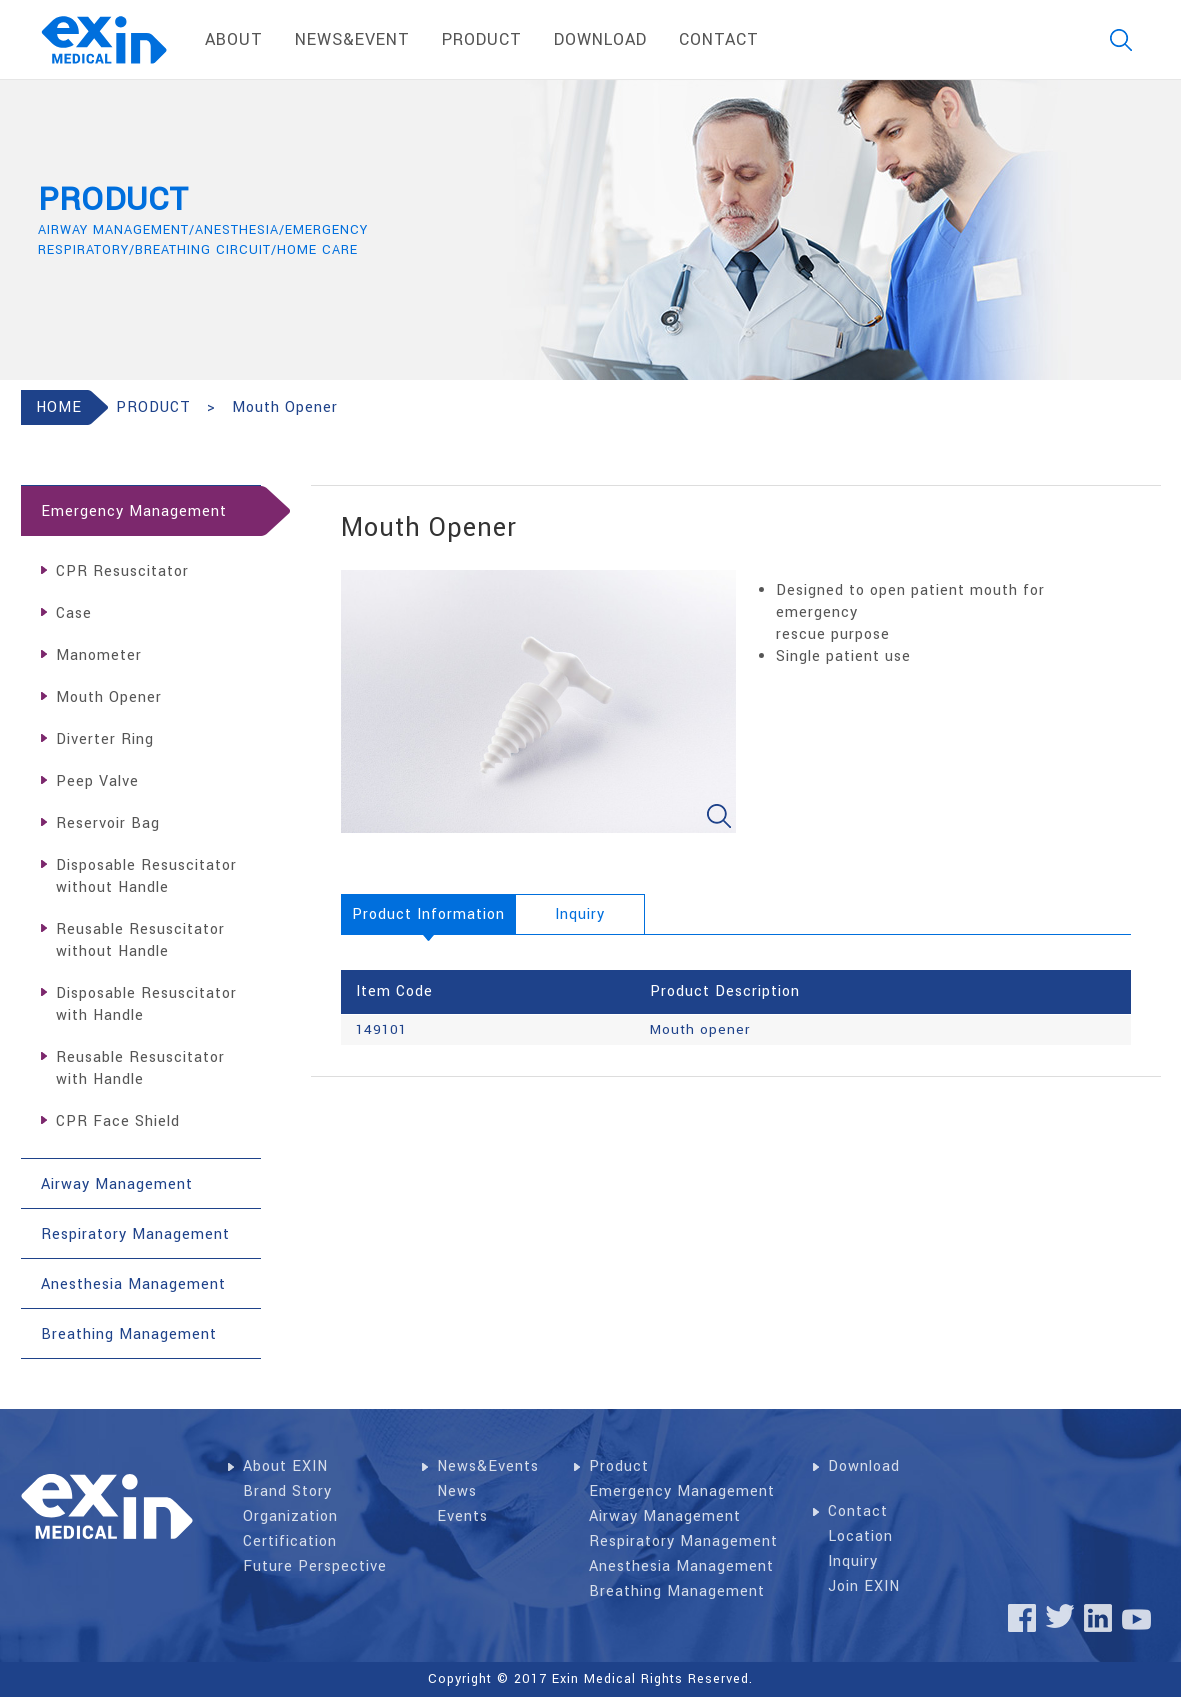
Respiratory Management (683, 1541)
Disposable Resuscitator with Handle (146, 1004)
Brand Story (287, 1491)
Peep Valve (97, 781)
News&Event (352, 39)
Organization (290, 1516)
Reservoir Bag (108, 823)
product (482, 39)
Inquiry (853, 1561)
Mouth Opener (109, 697)
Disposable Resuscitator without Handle (146, 876)
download (600, 39)
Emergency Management (682, 1491)
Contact (858, 1511)
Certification (290, 1541)
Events (462, 1516)
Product (619, 1466)
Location (860, 1536)
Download (864, 1466)
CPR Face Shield (118, 1121)
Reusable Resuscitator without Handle (140, 940)
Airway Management (665, 1516)
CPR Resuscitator (122, 571)
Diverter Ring (105, 739)
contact (719, 39)
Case (74, 613)
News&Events (488, 1466)
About (234, 39)
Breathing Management (677, 1591)
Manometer (99, 655)
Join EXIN (864, 1586)
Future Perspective (315, 1566)
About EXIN (285, 1466)
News (457, 1491)
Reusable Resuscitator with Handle (140, 1068)
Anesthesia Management (681, 1566)
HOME (59, 407)
